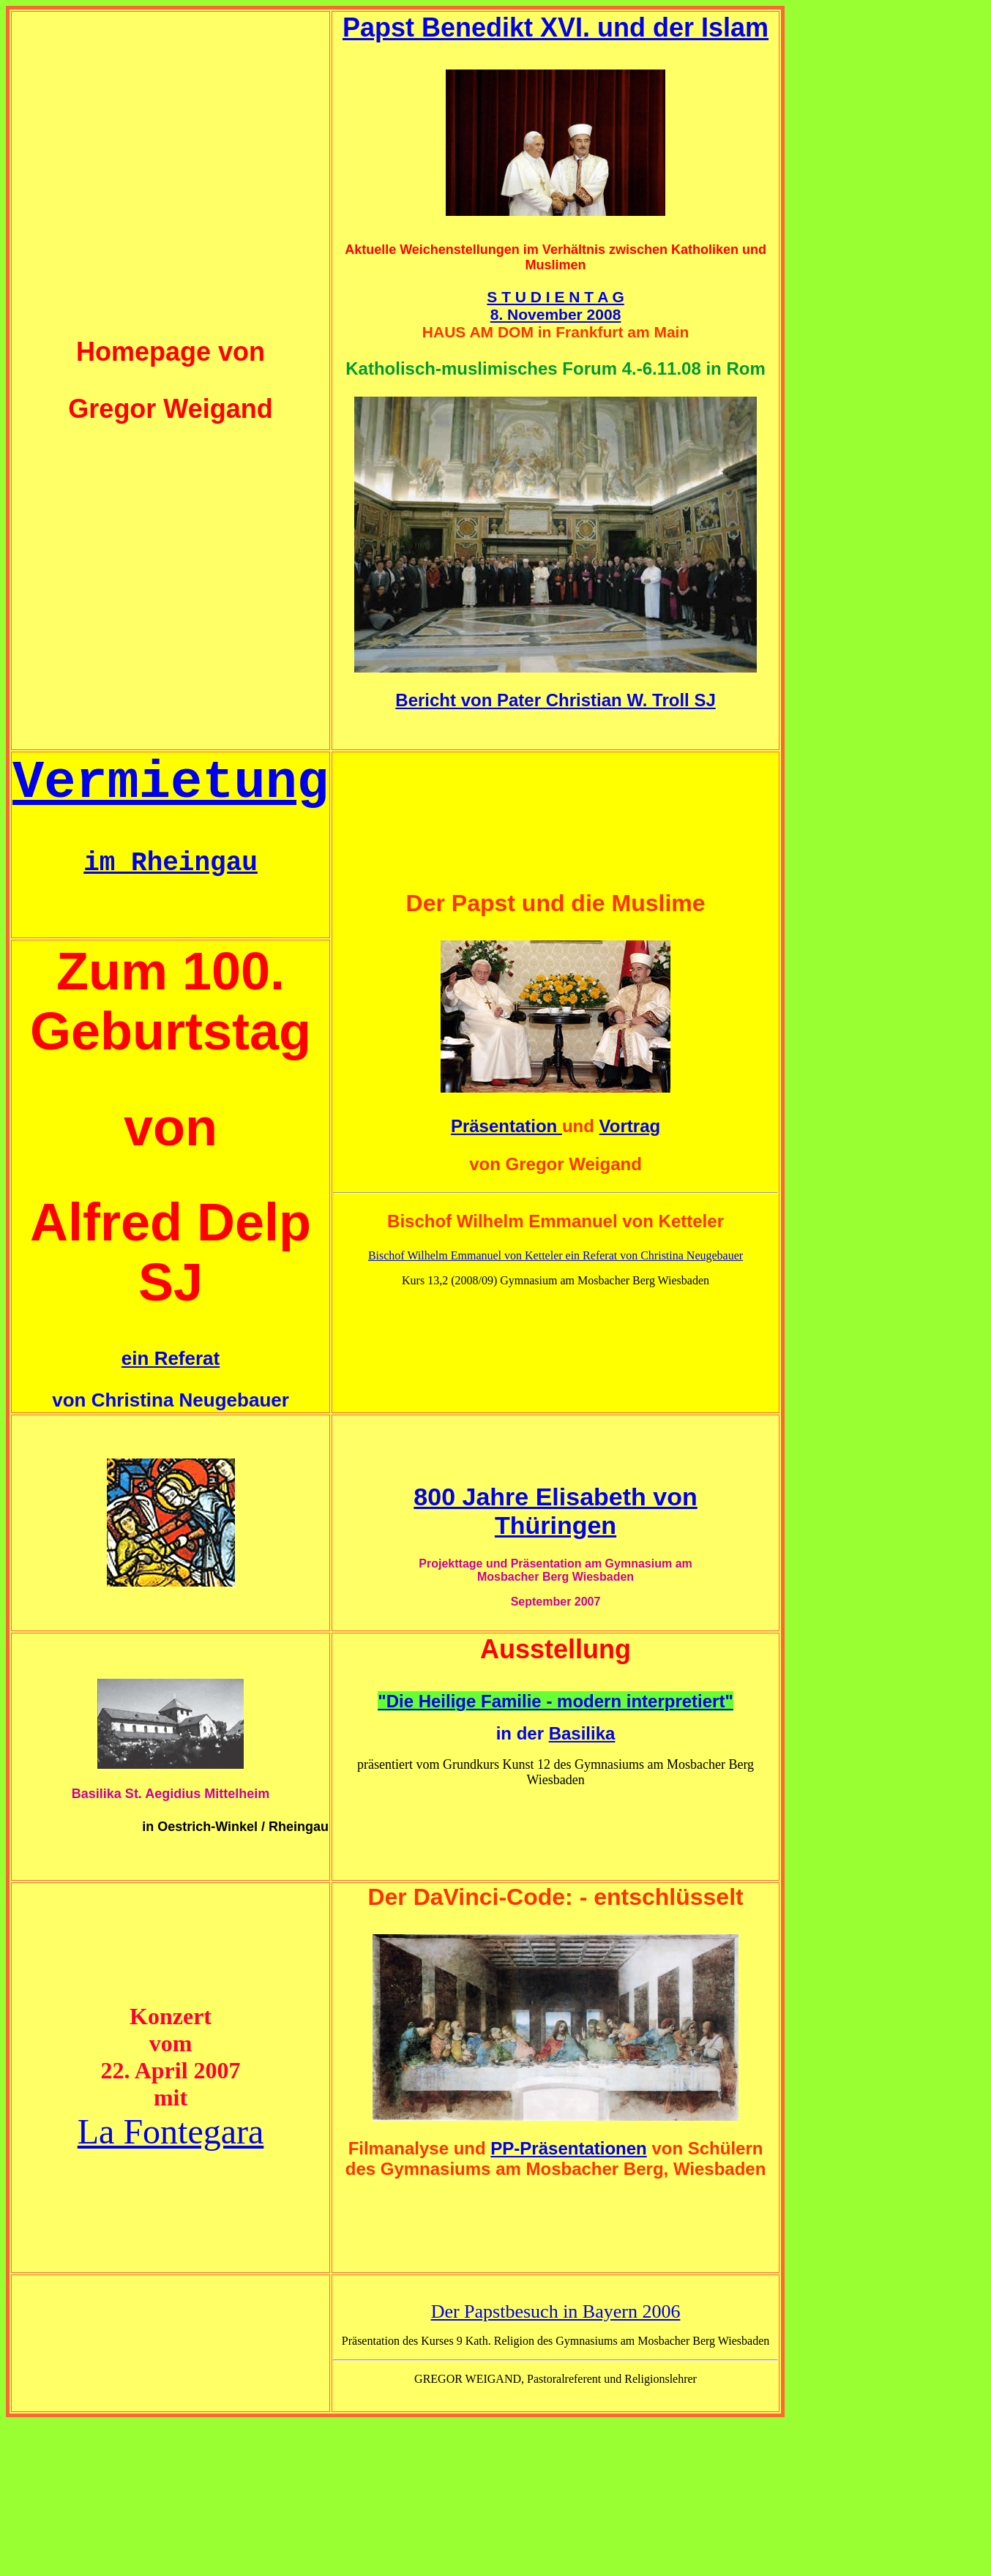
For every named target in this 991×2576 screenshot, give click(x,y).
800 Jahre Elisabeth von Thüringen (555, 1511)
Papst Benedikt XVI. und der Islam (556, 27)
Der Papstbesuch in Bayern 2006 (556, 2311)
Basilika (582, 1733)
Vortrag (630, 1126)
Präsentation (506, 1126)
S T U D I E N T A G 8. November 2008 (555, 305)
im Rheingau (170, 863)
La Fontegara (171, 2131)
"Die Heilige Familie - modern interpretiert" (555, 1701)
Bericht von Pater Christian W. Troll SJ (555, 700)
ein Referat (170, 1358)
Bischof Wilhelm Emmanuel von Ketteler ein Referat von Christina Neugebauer (555, 1255)
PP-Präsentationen (568, 2148)
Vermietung (170, 783)
